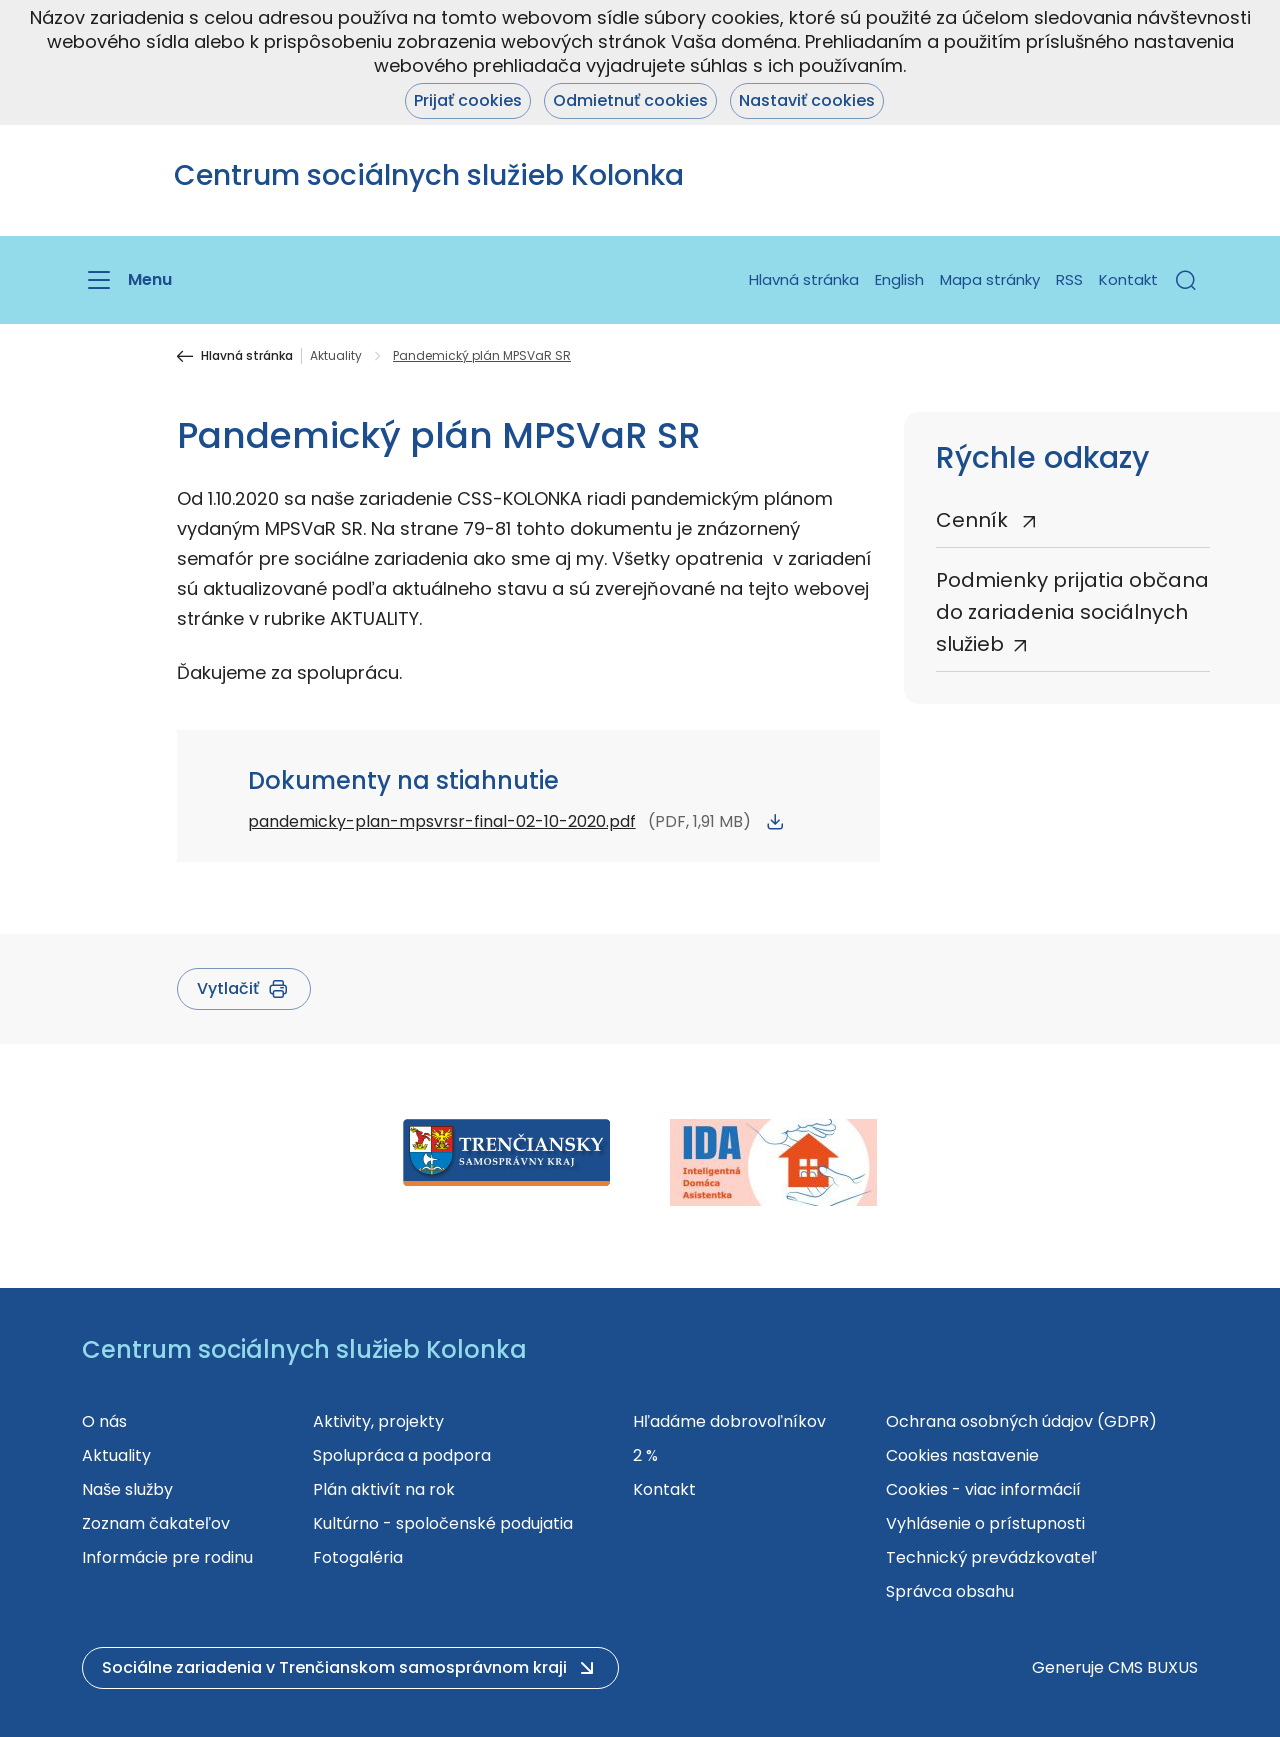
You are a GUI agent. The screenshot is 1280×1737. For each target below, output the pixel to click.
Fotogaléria (358, 1557)
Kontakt (1128, 279)
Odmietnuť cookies (630, 100)
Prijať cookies (468, 100)
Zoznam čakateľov (156, 1523)
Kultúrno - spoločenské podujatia (443, 1523)
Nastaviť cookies (807, 100)
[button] (1186, 280)
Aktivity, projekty (378, 1421)
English (899, 279)
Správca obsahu (950, 1591)
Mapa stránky (990, 279)
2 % (645, 1455)
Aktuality (336, 356)
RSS (1069, 279)
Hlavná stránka (804, 279)
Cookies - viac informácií (983, 1489)
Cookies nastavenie (962, 1455)
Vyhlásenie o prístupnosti (985, 1523)
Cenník (974, 520)
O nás (104, 1421)
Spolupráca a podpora (402, 1455)
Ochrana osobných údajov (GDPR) (1021, 1421)
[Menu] (127, 280)
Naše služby (127, 1489)
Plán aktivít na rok (384, 1489)
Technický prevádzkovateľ (991, 1557)
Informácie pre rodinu (167, 1557)
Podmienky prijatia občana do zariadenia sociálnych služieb (1072, 612)
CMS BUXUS (1153, 1667)
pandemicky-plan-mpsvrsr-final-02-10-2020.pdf (442, 821)
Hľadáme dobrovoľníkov (729, 1421)
